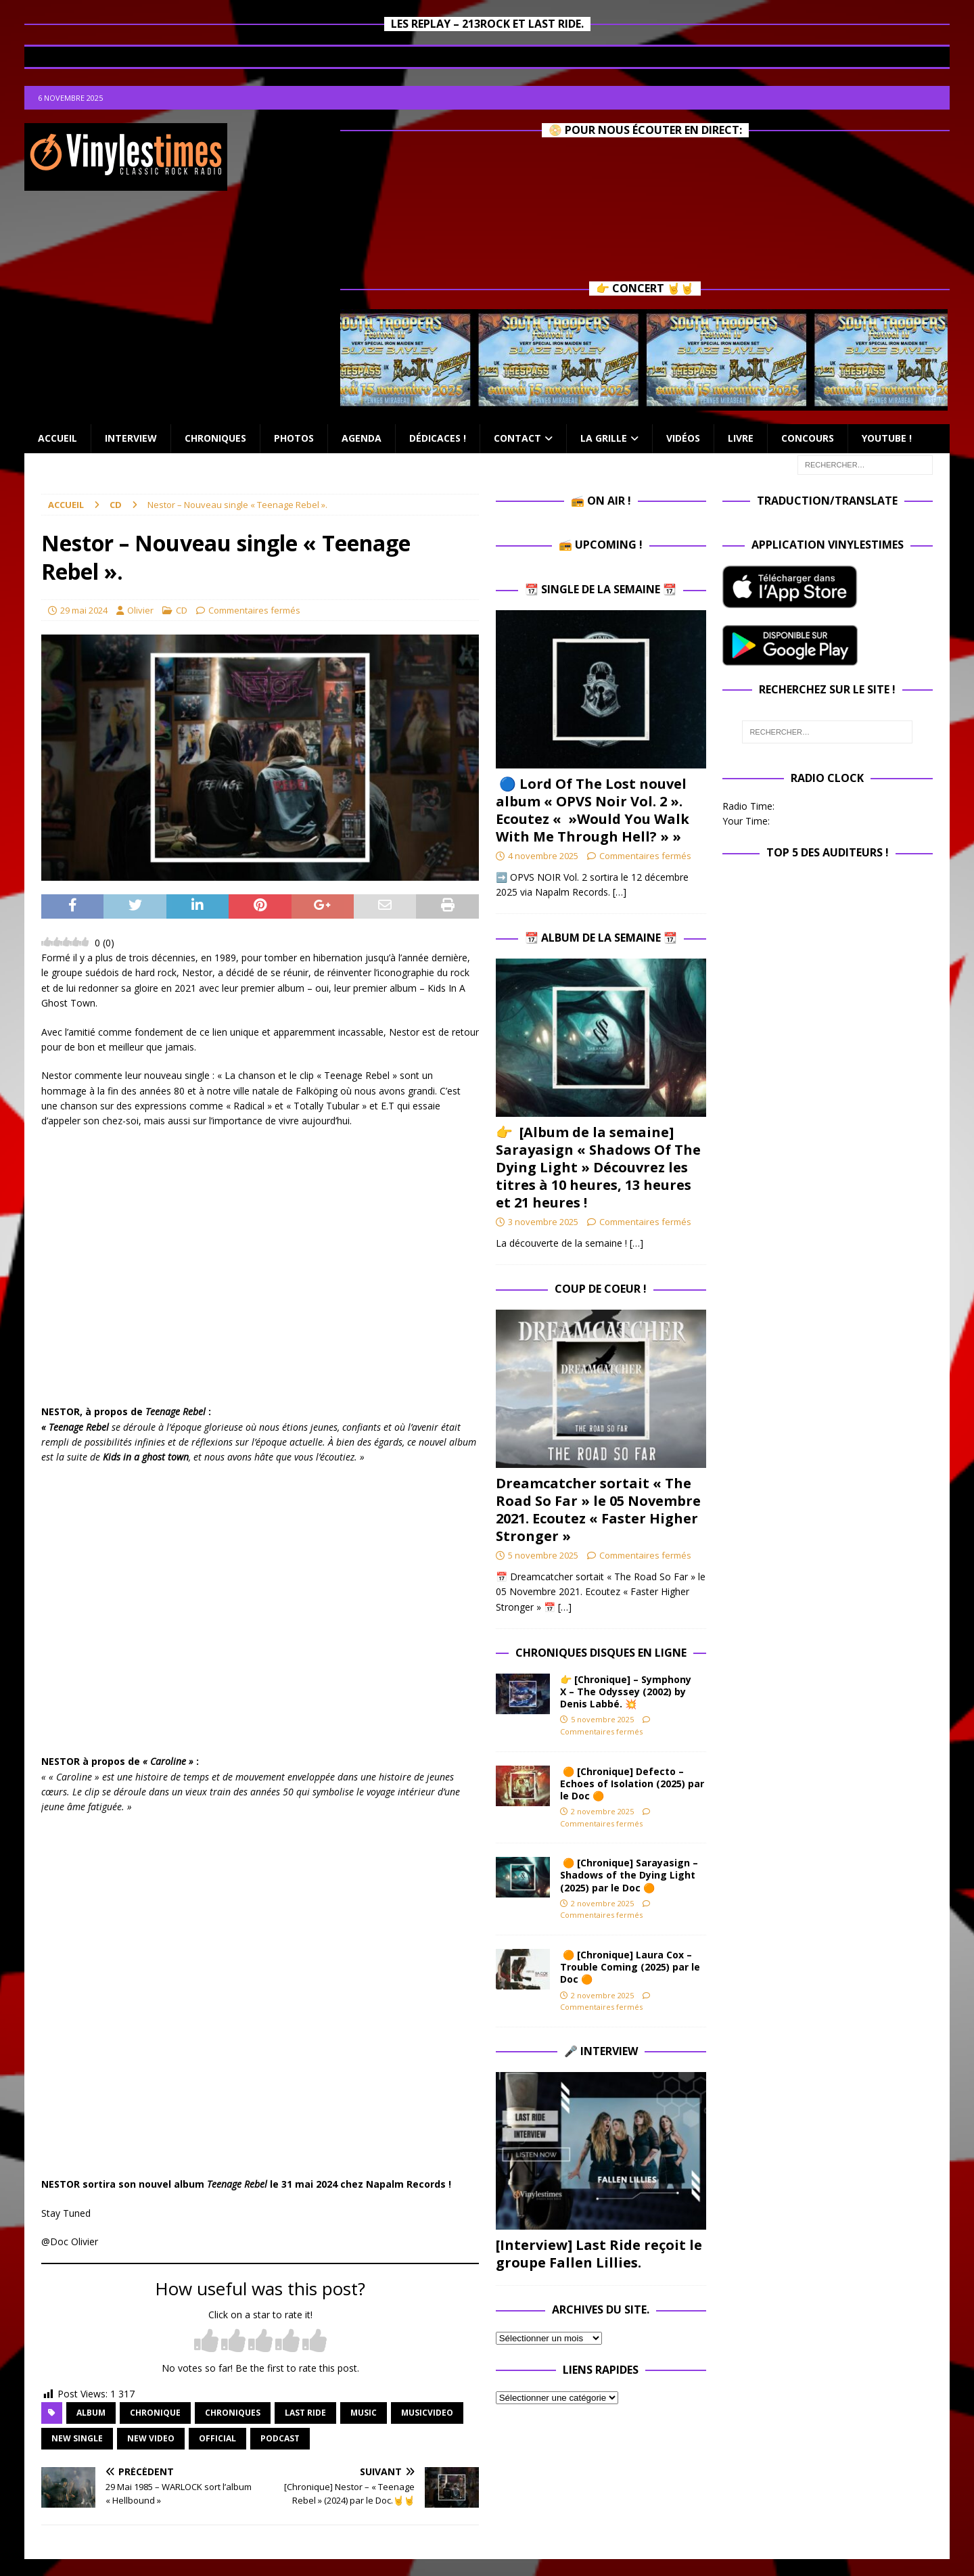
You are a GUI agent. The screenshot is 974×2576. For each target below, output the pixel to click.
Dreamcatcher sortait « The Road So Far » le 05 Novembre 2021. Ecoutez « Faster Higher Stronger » (598, 1509)
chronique (155, 2412)
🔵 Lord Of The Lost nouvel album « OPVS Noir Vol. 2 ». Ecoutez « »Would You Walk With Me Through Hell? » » (592, 810)
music (363, 2412)
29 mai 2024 (84, 610)
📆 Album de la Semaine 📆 (601, 937)
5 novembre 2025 (543, 1555)
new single (77, 2438)
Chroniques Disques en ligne (601, 1652)
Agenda (361, 438)
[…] (619, 892)
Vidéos (683, 438)
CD (181, 610)
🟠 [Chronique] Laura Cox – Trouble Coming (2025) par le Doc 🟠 (630, 1966)
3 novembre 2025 (543, 1222)
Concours (807, 438)
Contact (517, 438)
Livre (740, 438)
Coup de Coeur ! (601, 1288)
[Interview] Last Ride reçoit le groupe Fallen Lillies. (599, 2254)
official (217, 2438)
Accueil (57, 438)
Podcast (280, 2438)
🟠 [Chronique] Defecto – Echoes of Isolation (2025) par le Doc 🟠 (632, 1783)
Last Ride (305, 2412)
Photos (294, 438)
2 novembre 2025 (602, 1811)
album (91, 2412)
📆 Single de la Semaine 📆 (600, 589)
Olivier (140, 610)
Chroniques (215, 438)
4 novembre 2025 (543, 856)
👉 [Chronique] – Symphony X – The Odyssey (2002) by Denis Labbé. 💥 (625, 1691)
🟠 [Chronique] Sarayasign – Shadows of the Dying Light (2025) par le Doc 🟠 (629, 1874)
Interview (131, 438)
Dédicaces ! (437, 438)
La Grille (603, 438)
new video (151, 2438)
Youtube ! (887, 438)
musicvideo (427, 2412)
